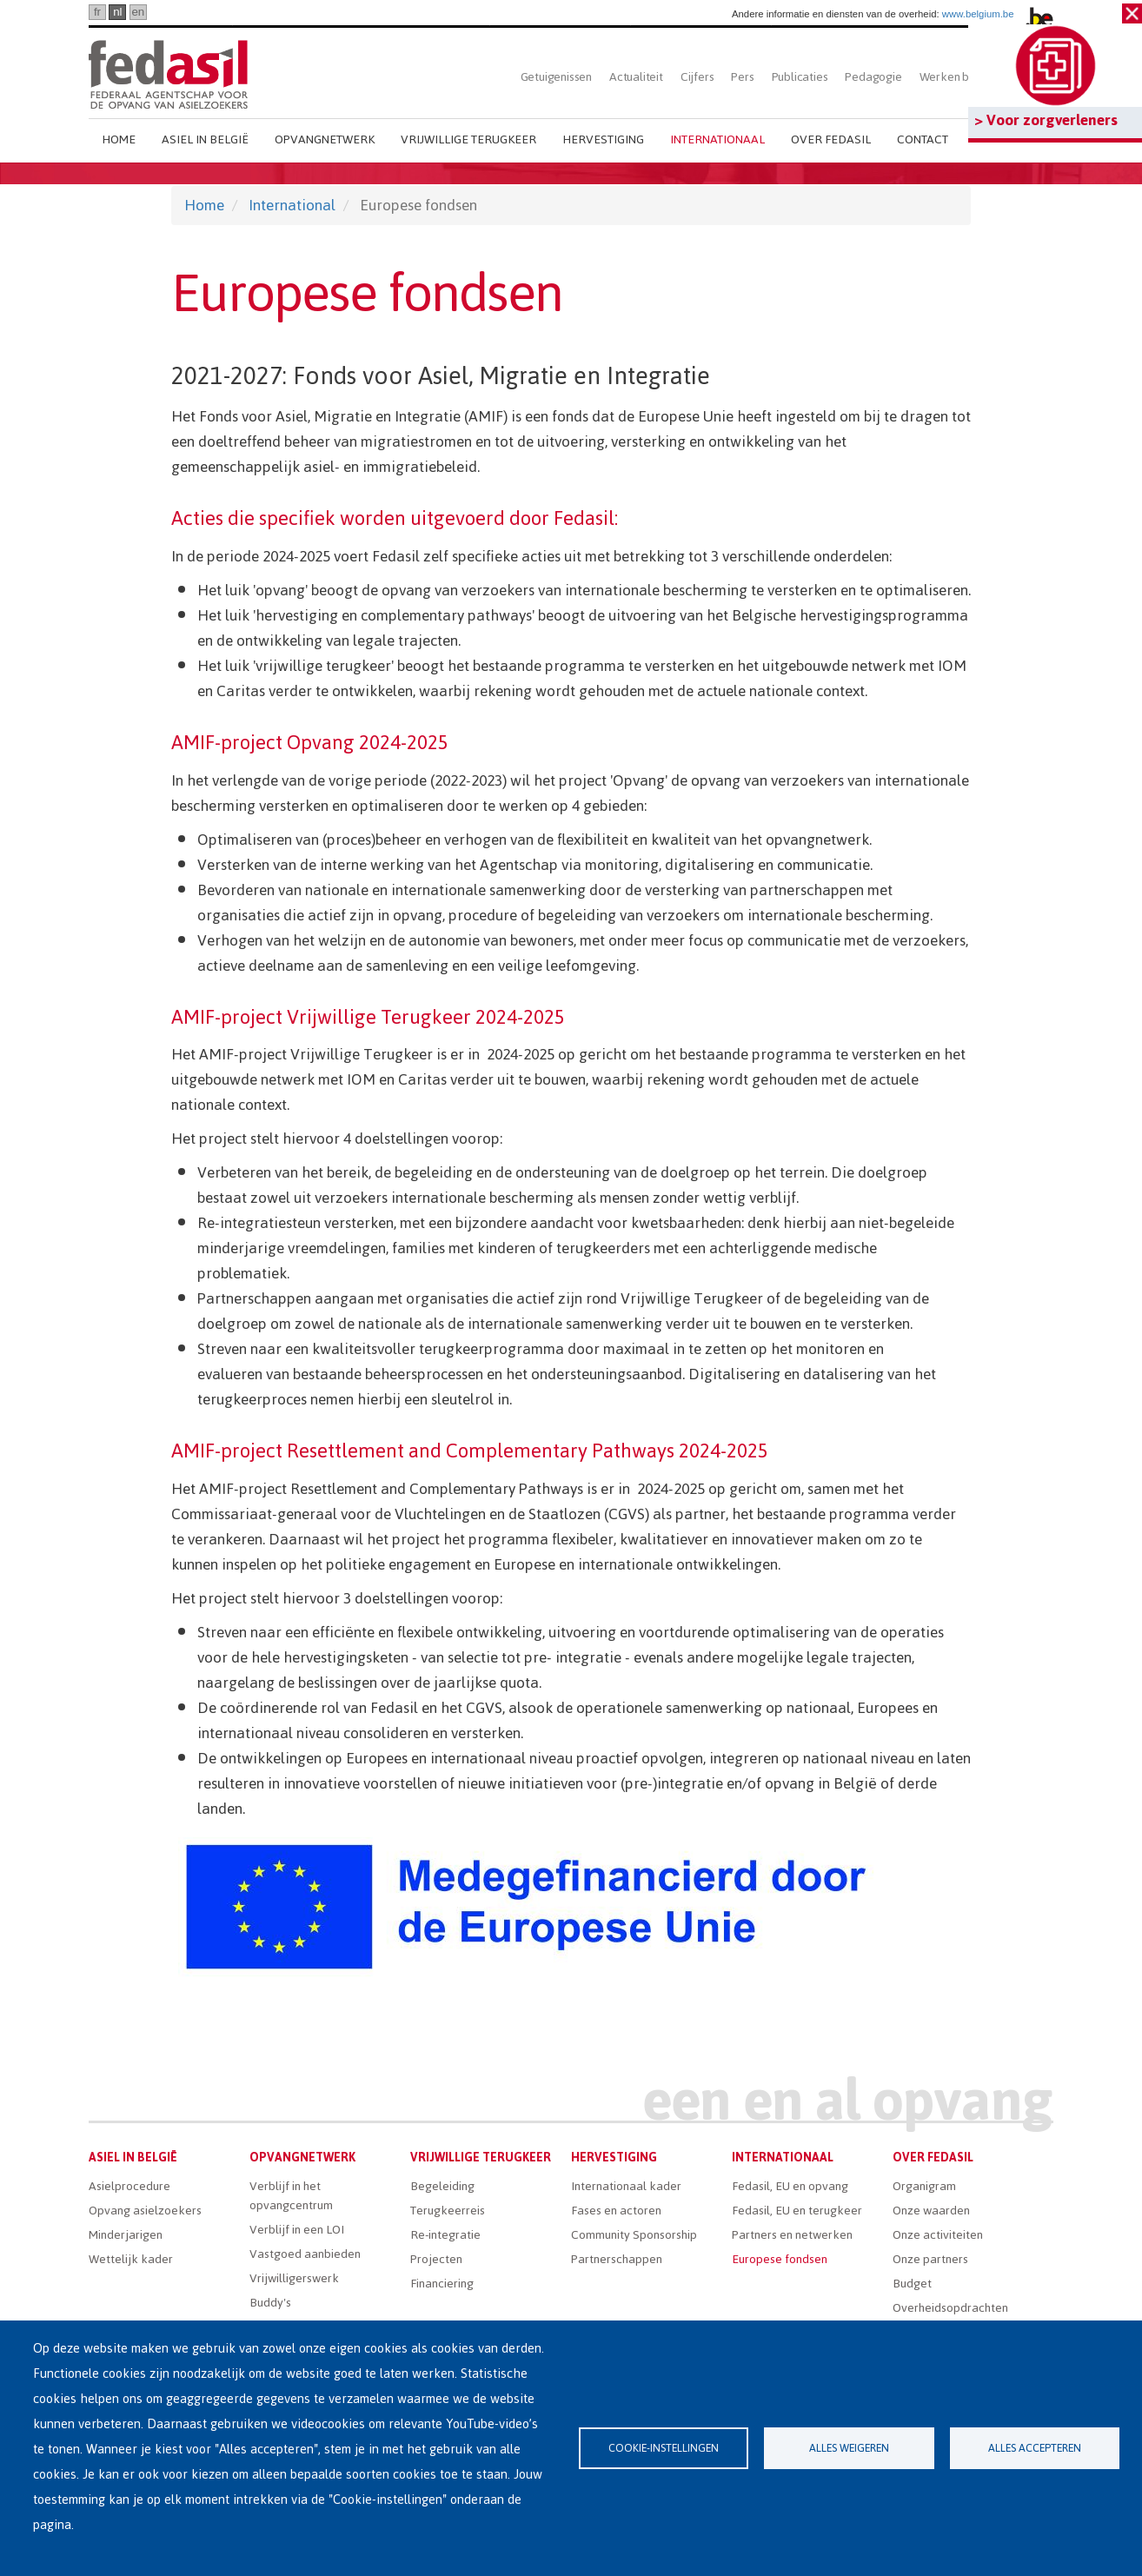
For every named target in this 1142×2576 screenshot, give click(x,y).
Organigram (924, 2186)
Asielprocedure (129, 2186)
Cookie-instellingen (663, 2448)
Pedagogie (873, 77)
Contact (922, 139)
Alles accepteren (1034, 2448)
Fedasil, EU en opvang (790, 2186)
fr (97, 11)
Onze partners (930, 2259)
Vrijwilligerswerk (294, 2278)
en (137, 11)
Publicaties (800, 77)
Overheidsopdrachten (950, 2308)
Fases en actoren (616, 2210)
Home (119, 139)
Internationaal (717, 139)
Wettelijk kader (131, 2259)
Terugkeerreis (447, 2210)
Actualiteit (636, 77)
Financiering (442, 2283)
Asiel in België (205, 139)
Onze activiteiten (938, 2235)
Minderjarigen (126, 2235)
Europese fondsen (779, 2259)
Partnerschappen (616, 2259)
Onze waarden (931, 2210)
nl (117, 11)
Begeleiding (442, 2186)
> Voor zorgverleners (1046, 120)
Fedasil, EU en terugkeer (797, 2210)
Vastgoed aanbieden (305, 2254)
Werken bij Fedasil (967, 77)
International (292, 205)
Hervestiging (603, 139)
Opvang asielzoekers (145, 2210)
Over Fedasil (831, 139)
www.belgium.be (978, 14)
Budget (912, 2283)
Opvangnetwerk (325, 139)
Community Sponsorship (634, 2235)
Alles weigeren (849, 2448)
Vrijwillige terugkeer (468, 139)
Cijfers (697, 77)
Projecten (436, 2259)
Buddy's (270, 2302)
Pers (742, 77)
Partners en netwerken (792, 2235)
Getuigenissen (556, 77)
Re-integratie (445, 2235)
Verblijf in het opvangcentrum (291, 2195)
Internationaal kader (626, 2186)
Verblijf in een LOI (296, 2229)
